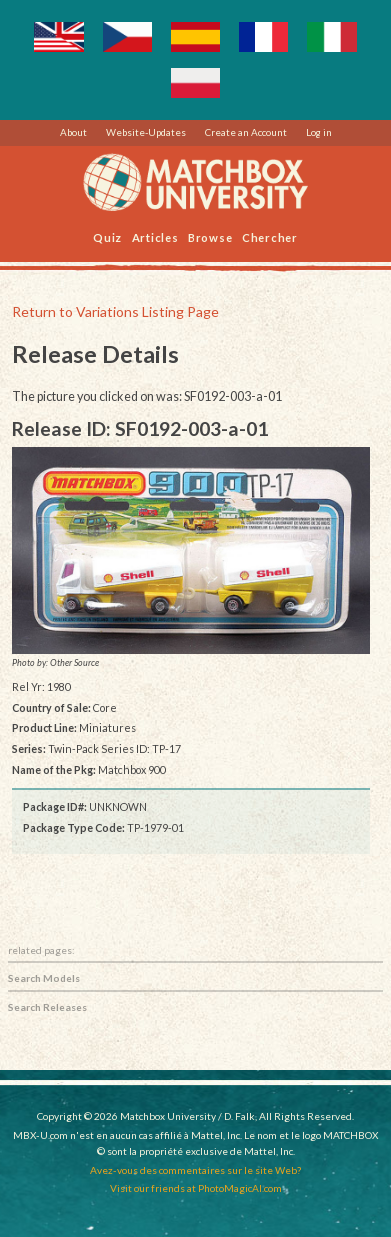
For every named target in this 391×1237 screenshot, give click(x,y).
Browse (210, 236)
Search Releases (47, 1007)
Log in (319, 132)
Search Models (44, 978)
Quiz (107, 236)
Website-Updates (146, 132)
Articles (155, 236)
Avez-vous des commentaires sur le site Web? (195, 1170)
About (73, 132)
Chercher (270, 236)
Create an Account (246, 132)
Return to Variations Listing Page (115, 311)
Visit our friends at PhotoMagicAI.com (196, 1188)
